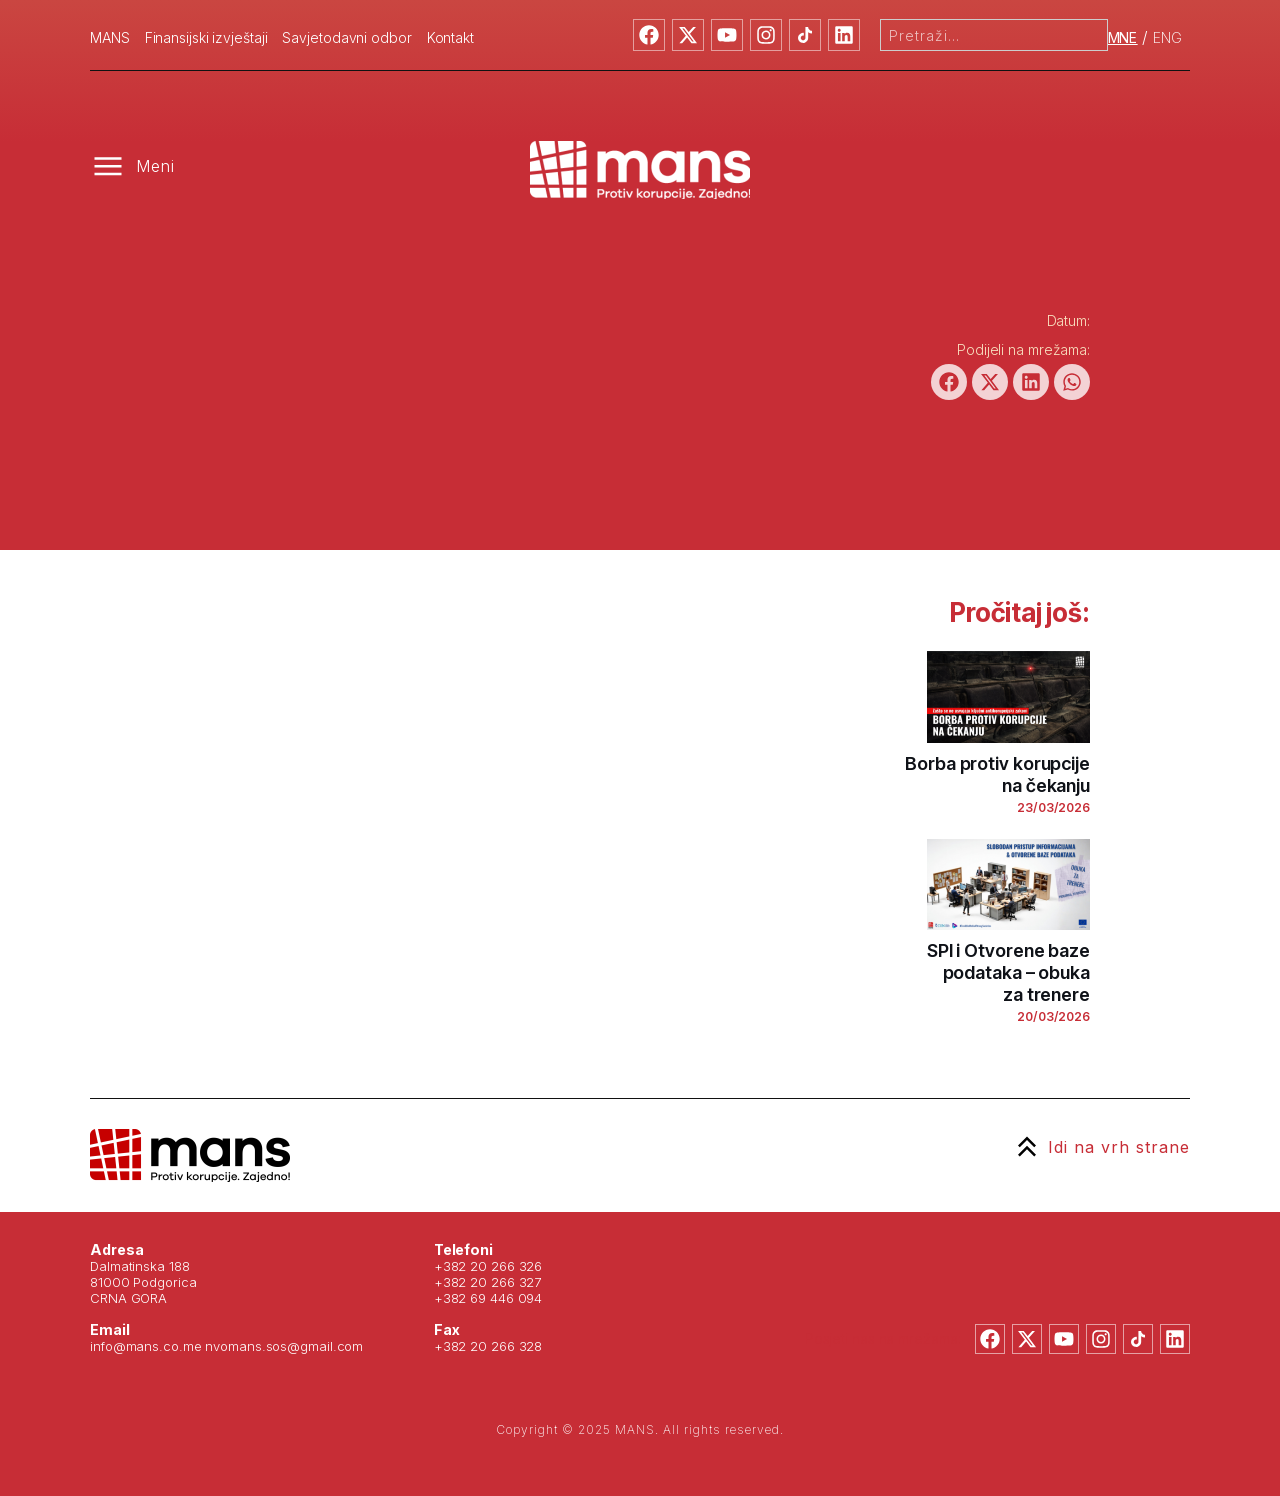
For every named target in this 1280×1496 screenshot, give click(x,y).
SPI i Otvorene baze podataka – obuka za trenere (1008, 972)
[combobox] (994, 35)
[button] (949, 382)
